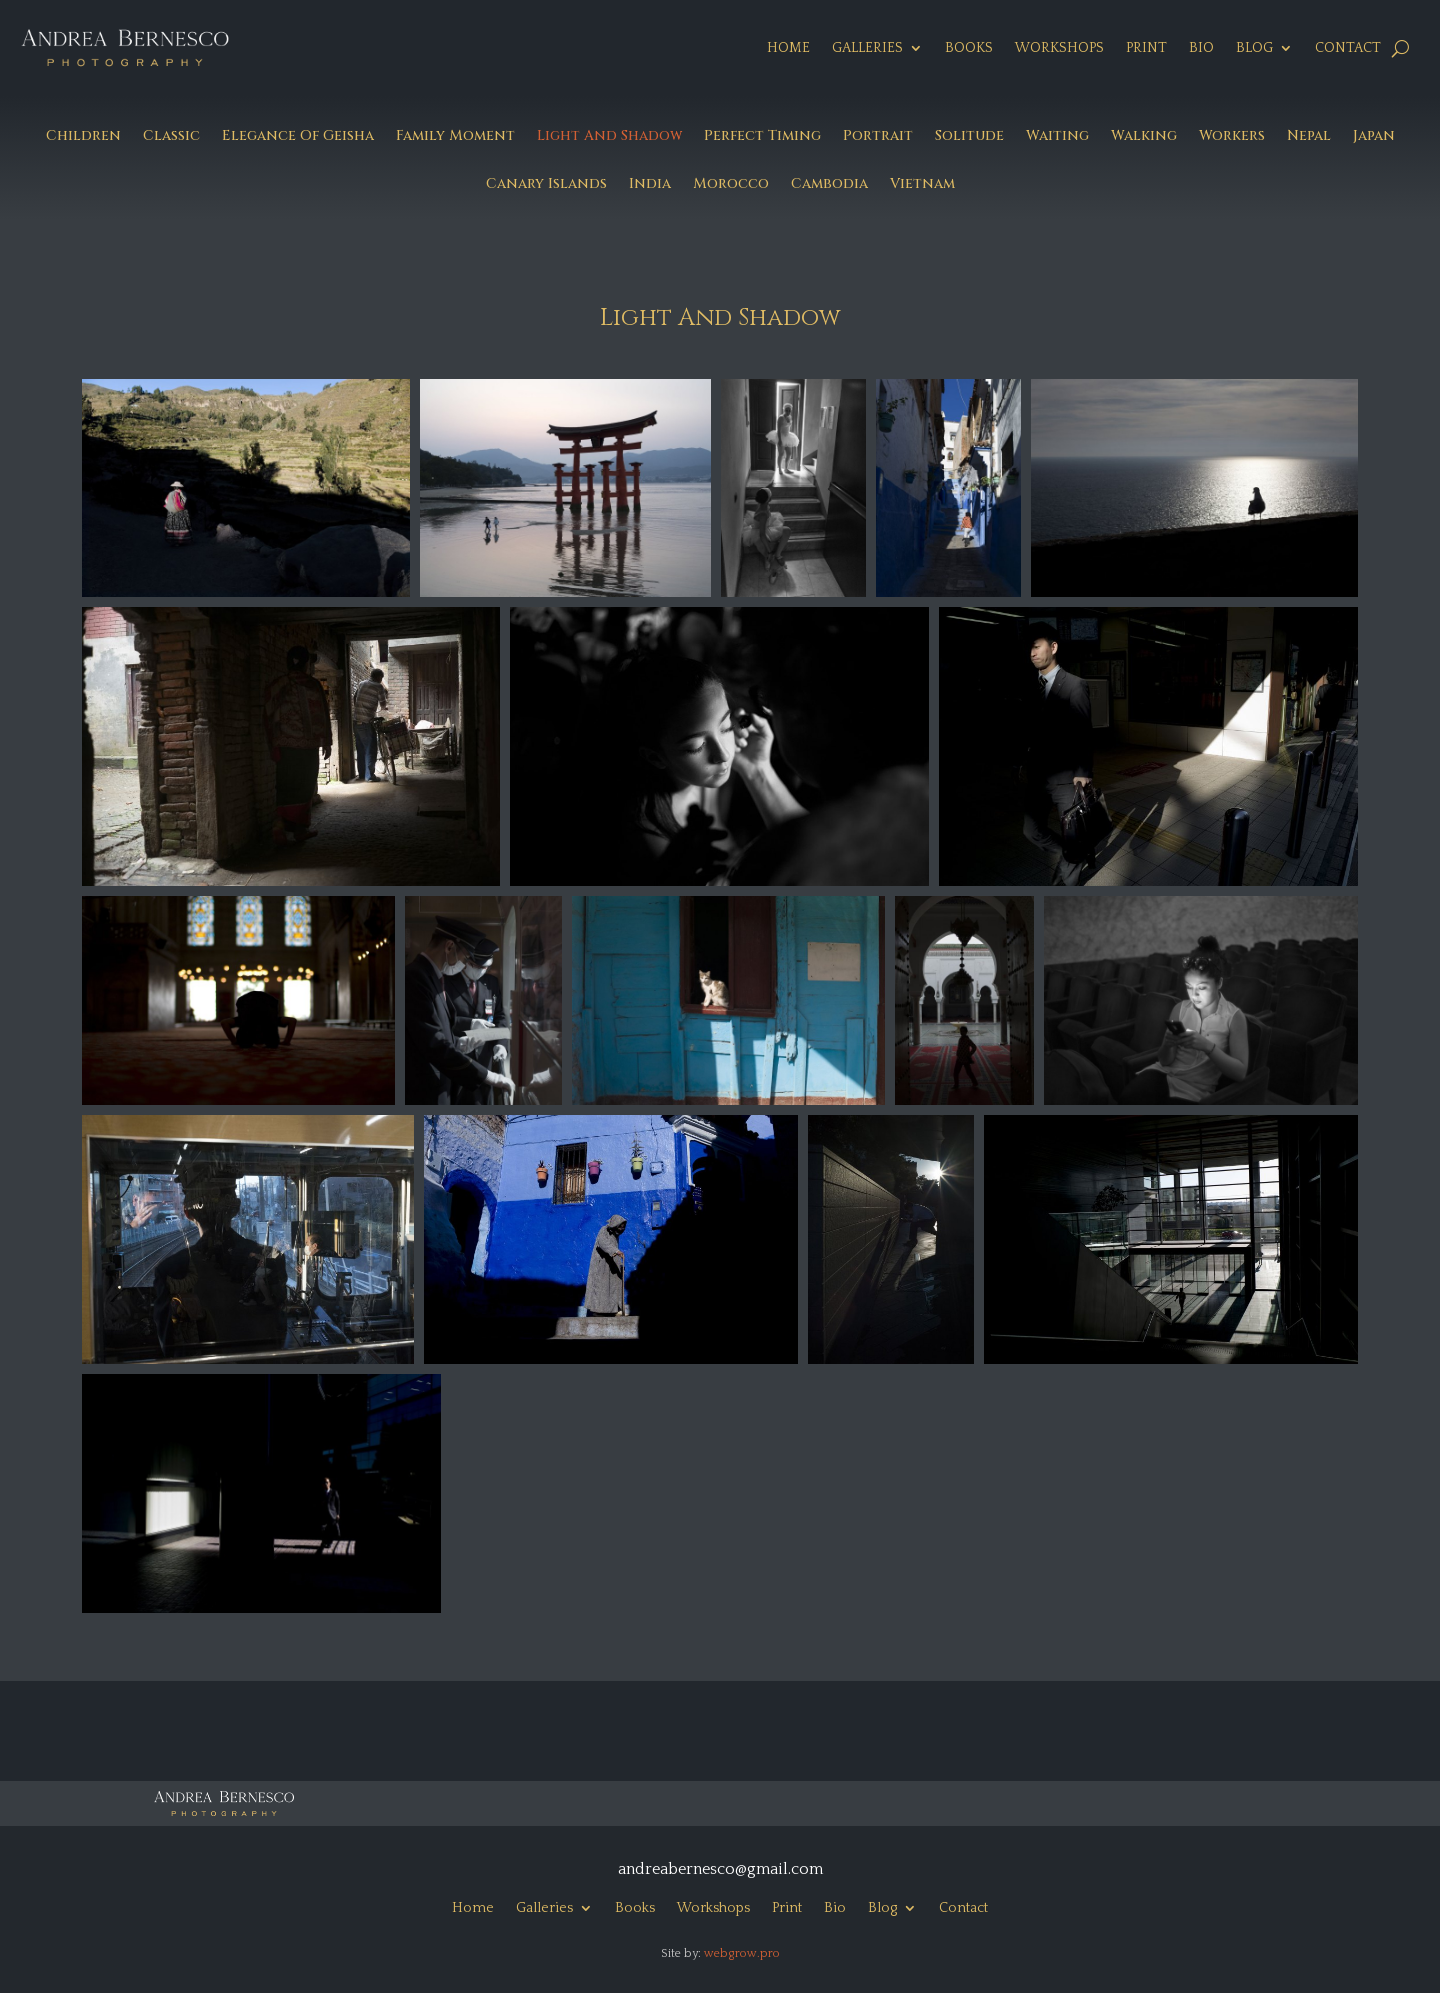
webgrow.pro (742, 1953)
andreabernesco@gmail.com (720, 1869)
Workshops (1059, 48)
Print (1146, 48)
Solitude (969, 137)
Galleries (867, 48)
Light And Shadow (609, 137)
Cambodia (829, 185)
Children (83, 137)
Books (969, 48)
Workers (1232, 137)
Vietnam (922, 185)
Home (788, 48)
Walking (1144, 137)
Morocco (731, 185)
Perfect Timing (762, 137)
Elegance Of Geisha (298, 137)
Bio (1201, 48)
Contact (1348, 48)
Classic (171, 137)
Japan (1374, 137)
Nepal (1309, 137)
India (650, 185)
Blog (1254, 48)
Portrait (878, 137)
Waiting (1057, 137)
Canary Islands (546, 185)
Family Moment (455, 137)
